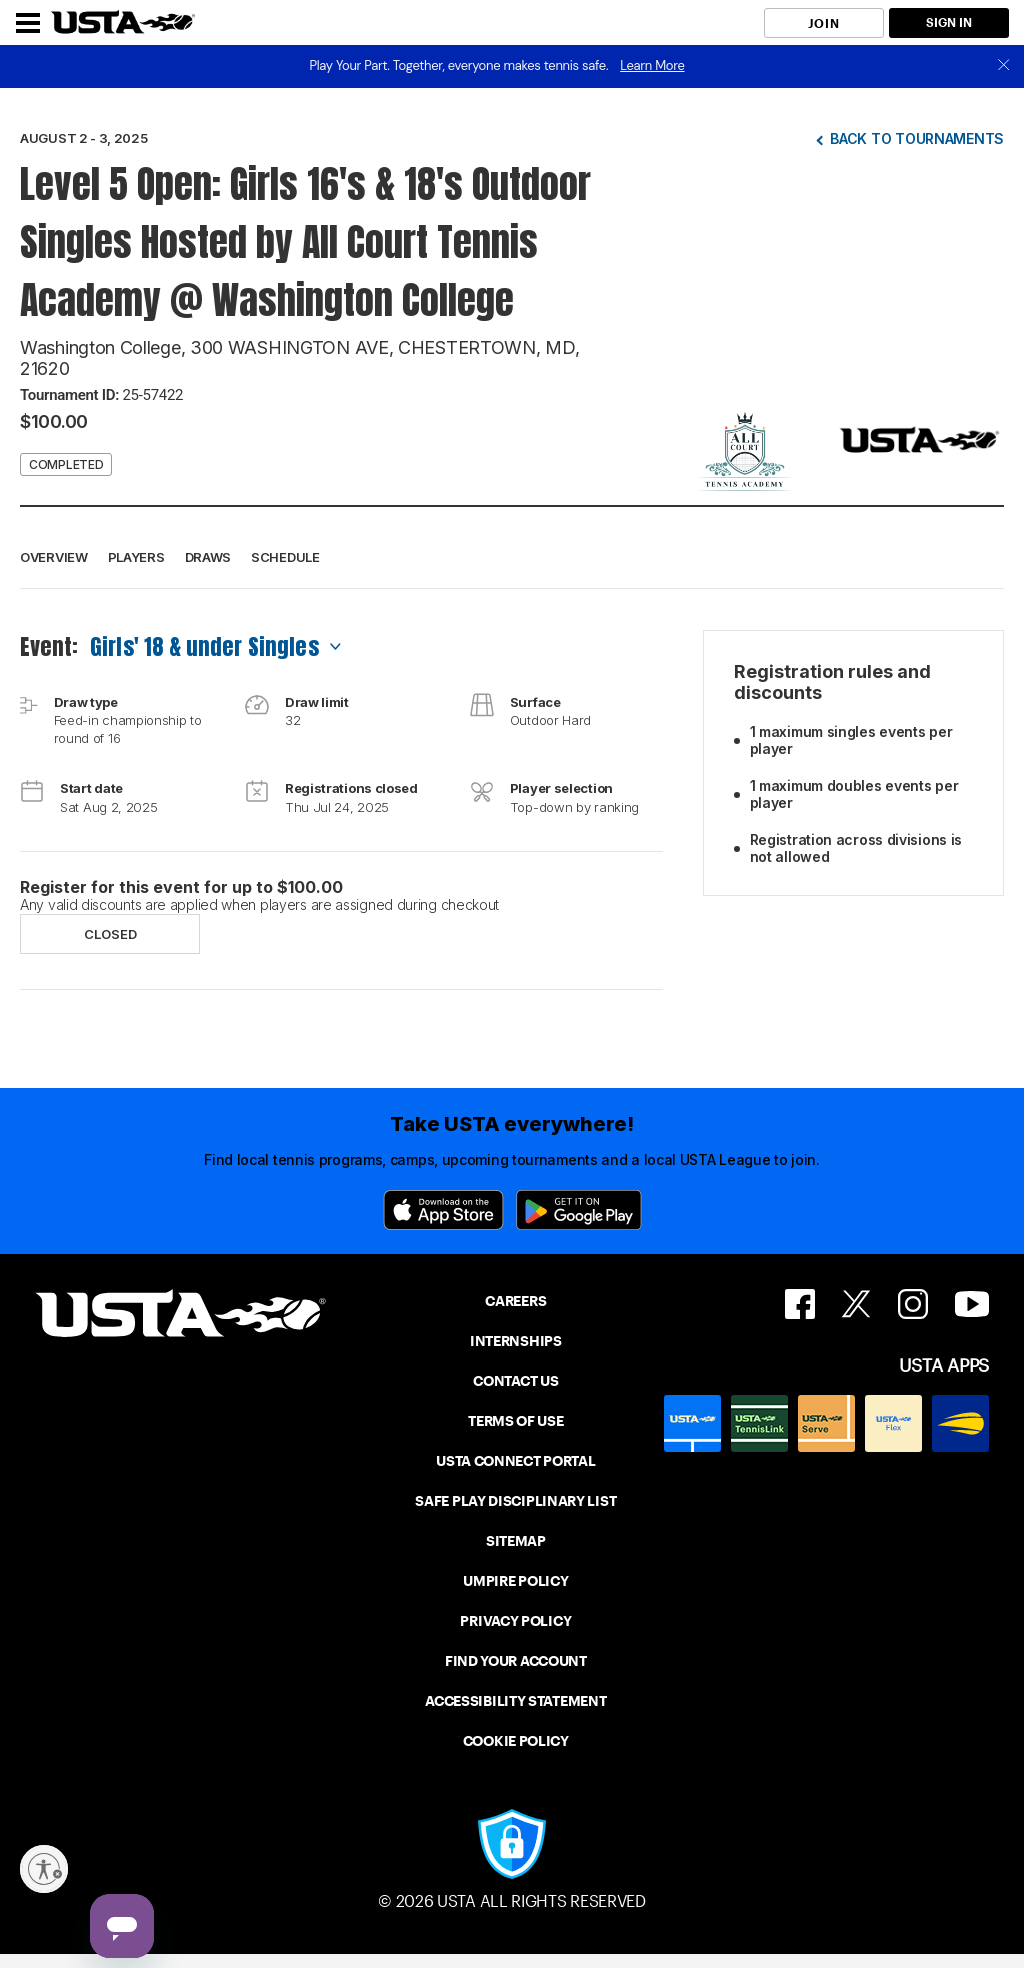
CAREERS (515, 1301)
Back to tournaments (917, 138)
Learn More (652, 65)
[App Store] (443, 1210)
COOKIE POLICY (516, 1741)
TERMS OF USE (515, 1421)
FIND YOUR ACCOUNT (516, 1661)
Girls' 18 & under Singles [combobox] (204, 646)
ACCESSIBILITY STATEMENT (515, 1701)
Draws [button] (208, 557)
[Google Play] (579, 1210)
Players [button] (136, 557)
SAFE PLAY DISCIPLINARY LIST (515, 1501)
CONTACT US (515, 1381)
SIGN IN (949, 22)
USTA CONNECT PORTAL (515, 1461)
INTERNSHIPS (516, 1341)
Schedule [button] (285, 557)
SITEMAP (516, 1541)
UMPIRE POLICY (515, 1581)
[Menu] (28, 23)
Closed (110, 934)
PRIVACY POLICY (515, 1621)
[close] (1004, 66)
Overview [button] (54, 557)
